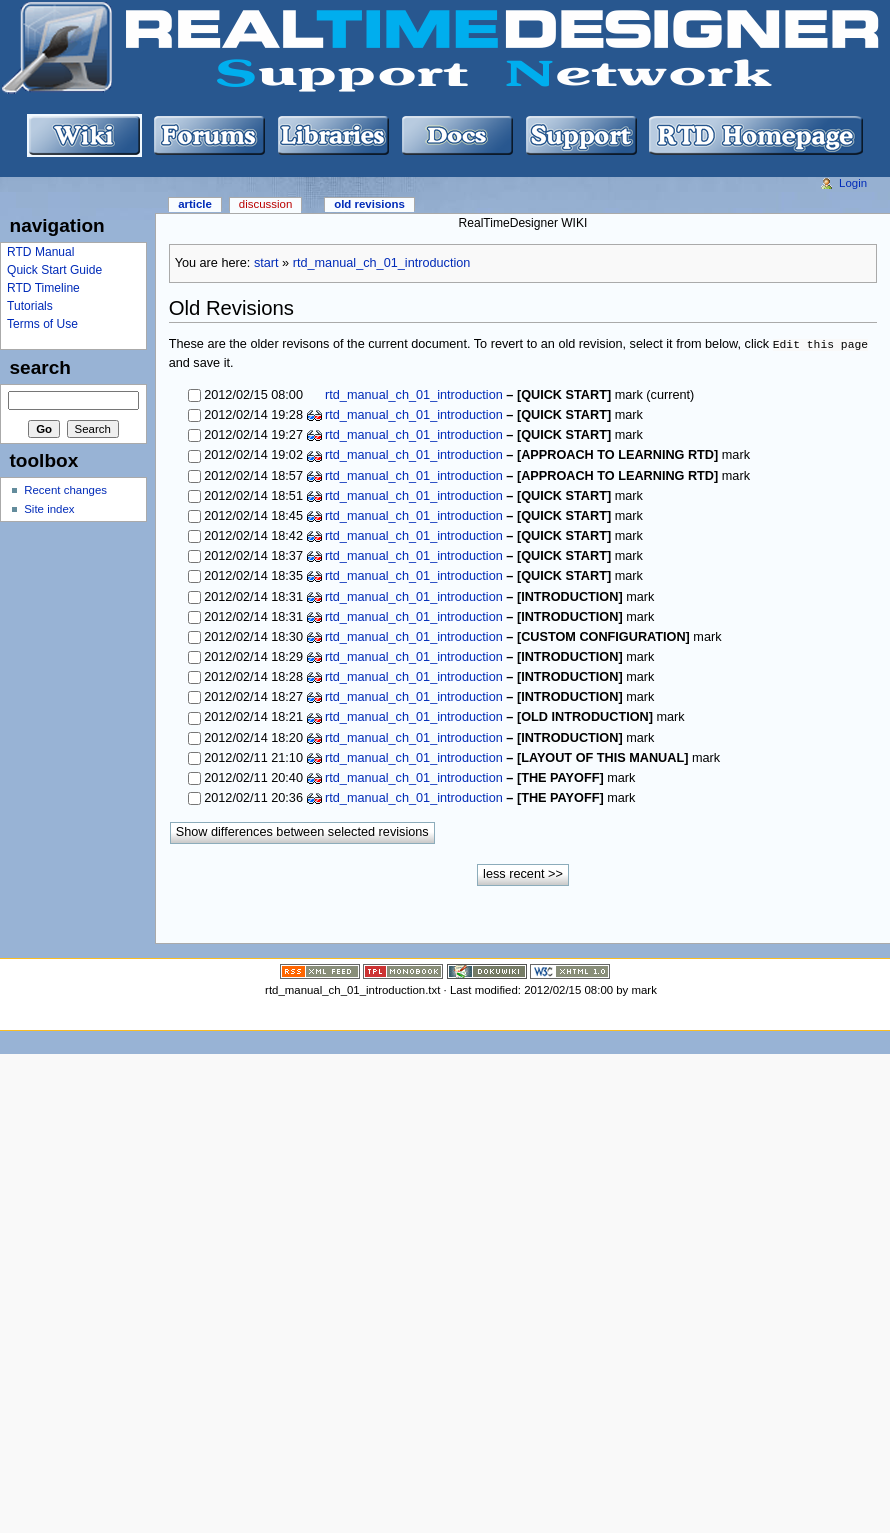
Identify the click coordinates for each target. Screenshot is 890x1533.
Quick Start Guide (54, 270)
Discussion (265, 204)
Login (853, 183)
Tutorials (30, 306)
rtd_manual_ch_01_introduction (382, 263)
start (266, 263)
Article (195, 204)
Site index (49, 509)
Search (40, 367)
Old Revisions (231, 308)
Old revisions (369, 204)
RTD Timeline (43, 288)
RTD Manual (40, 252)
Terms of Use (42, 324)
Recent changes (65, 490)
